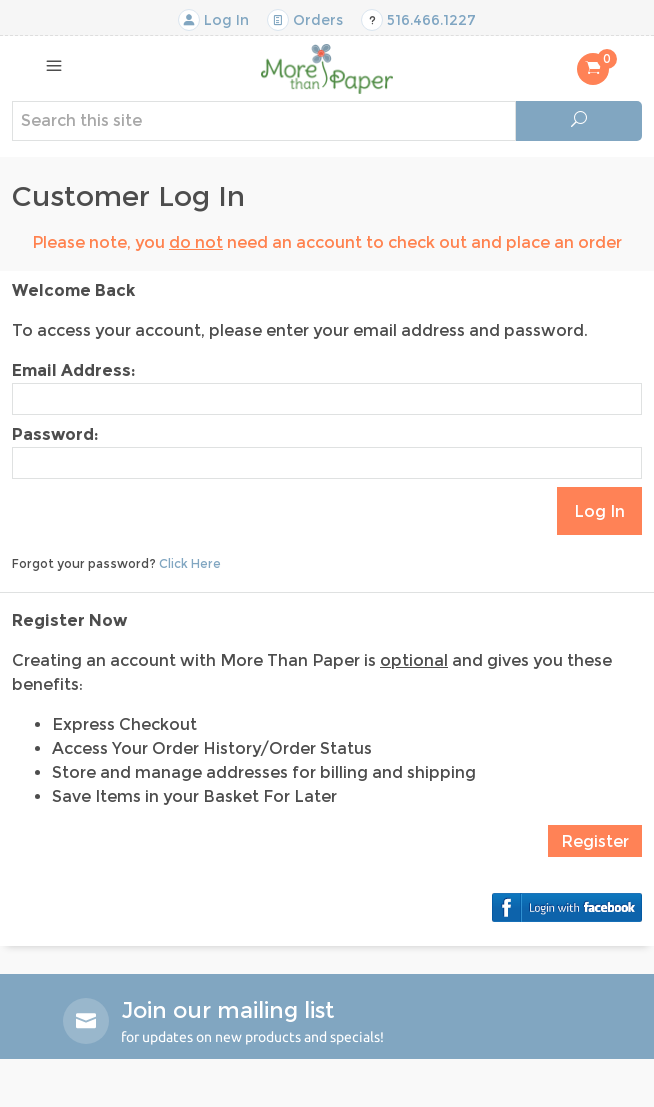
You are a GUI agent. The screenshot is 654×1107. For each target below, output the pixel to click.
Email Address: (73, 370)
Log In (213, 20)
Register (595, 841)
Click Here (190, 563)
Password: (55, 434)
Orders (305, 20)
